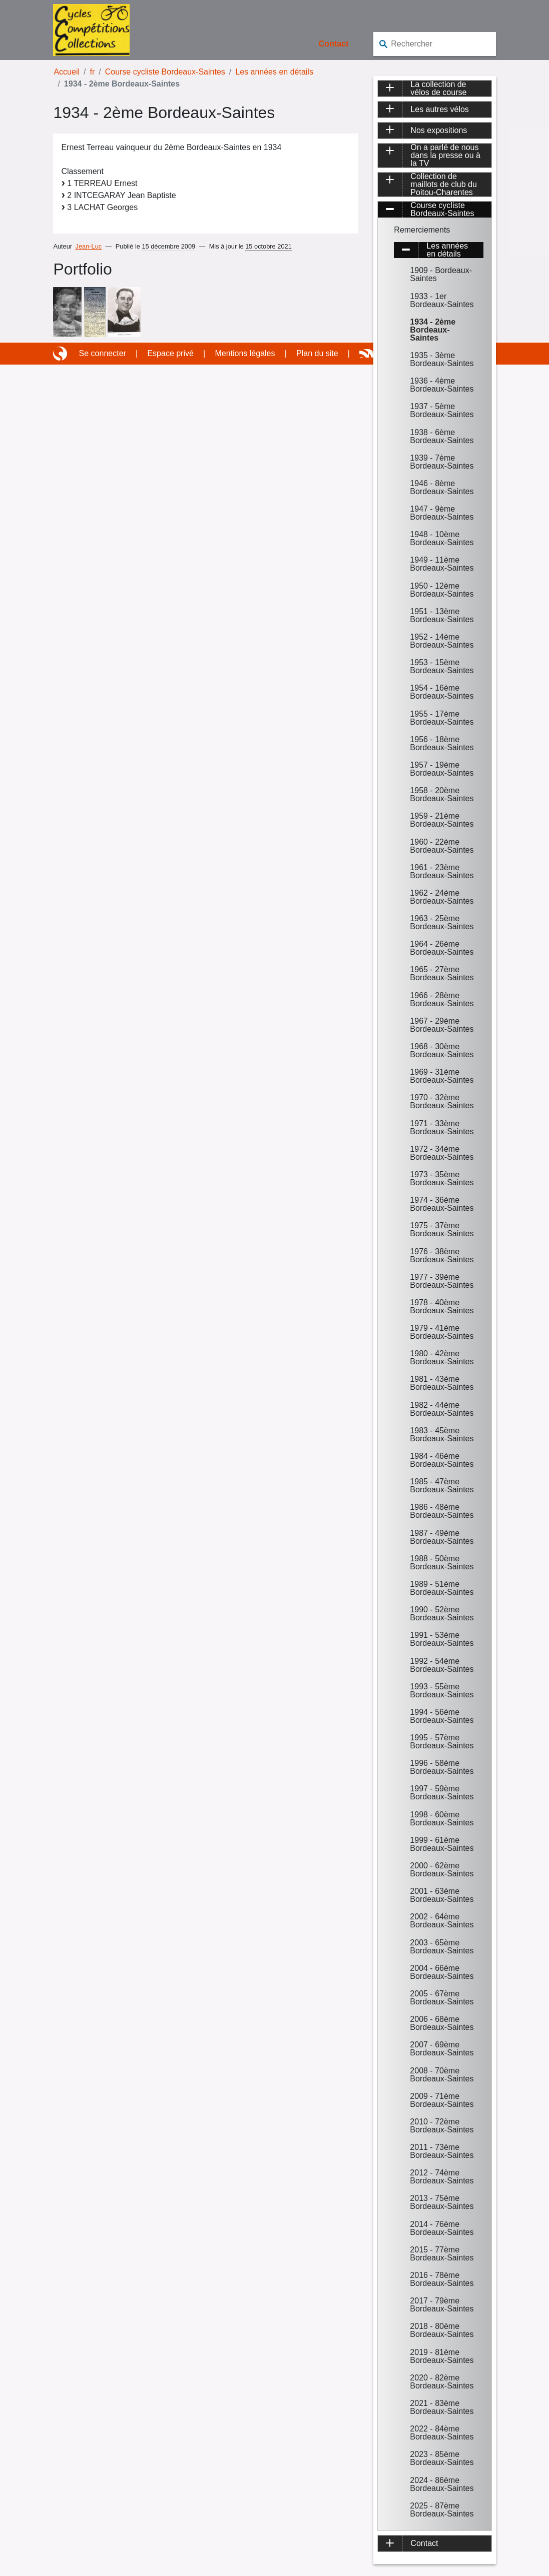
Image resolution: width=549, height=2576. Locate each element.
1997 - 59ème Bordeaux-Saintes (441, 1792)
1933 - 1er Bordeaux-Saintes (441, 300)
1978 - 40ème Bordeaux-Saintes (441, 1306)
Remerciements (422, 230)
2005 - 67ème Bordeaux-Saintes (441, 1997)
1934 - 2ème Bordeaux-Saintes (432, 330)
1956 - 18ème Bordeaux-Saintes (441, 743)
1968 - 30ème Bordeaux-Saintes (441, 1050)
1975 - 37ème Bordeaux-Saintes (441, 1229)
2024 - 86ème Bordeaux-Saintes (441, 2484)
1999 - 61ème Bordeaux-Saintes (441, 1844)
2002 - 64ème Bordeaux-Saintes (441, 1920)
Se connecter (102, 353)
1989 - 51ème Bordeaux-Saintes (441, 1588)
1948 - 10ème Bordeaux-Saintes (441, 538)
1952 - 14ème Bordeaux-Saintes (441, 641)
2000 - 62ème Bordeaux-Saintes (441, 1869)
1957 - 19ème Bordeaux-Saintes (441, 769)
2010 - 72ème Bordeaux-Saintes (441, 2125)
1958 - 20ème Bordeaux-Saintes (441, 794)
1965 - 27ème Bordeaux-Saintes (441, 973)
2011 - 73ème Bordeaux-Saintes (441, 2151)
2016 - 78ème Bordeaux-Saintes (441, 2279)
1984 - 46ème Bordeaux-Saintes (441, 1460)
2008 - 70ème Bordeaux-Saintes (441, 2074)
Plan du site (317, 353)
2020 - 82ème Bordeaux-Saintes (441, 2381)
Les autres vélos (439, 109)
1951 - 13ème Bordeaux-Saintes (441, 615)
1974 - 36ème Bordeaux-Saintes (441, 1204)
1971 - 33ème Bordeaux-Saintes (441, 1127)
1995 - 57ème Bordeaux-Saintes (441, 1741)
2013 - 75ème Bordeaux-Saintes (441, 2202)
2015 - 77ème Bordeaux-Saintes (441, 2253)
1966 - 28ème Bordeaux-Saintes (441, 999)
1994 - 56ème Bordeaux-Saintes (441, 1716)
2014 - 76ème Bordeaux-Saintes (441, 2228)
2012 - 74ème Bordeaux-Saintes (441, 2176)
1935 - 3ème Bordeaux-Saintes (441, 359)
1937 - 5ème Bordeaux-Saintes (441, 410)
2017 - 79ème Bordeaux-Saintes (441, 2304)
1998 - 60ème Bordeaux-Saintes (441, 1818)
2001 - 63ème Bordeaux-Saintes (441, 1895)
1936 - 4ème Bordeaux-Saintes (441, 385)
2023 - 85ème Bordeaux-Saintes (441, 2458)
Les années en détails (274, 72)
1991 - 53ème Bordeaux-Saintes (441, 1639)
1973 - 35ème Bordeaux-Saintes (441, 1178)
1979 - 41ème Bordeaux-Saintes (441, 1332)
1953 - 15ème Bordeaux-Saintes (441, 666)
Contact (334, 44)
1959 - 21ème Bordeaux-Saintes (441, 820)
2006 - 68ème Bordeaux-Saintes (441, 2023)
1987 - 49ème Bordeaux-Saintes (441, 1537)
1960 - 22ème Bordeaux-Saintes (441, 846)
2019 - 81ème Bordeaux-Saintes (441, 2356)
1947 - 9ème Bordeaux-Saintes (441, 513)
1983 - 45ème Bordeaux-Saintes (441, 1434)
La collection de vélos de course (438, 89)
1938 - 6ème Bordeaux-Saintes (441, 436)
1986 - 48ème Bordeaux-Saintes (441, 1511)
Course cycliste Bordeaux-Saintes (165, 72)
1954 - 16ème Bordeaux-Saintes (441, 692)
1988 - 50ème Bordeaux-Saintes (441, 1562)
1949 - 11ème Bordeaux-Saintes (441, 564)
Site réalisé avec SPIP (61, 354)
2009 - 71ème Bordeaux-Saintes (441, 2100)
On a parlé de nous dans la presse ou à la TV (445, 156)
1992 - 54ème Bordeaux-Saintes (441, 1665)
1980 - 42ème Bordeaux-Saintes (441, 1357)
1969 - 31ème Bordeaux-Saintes (441, 1076)
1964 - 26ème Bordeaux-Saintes (441, 948)
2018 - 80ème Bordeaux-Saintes (441, 2330)
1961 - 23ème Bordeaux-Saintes (441, 871)
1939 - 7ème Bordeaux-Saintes (441, 462)
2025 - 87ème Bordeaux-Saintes (441, 2509)
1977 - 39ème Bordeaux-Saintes (441, 1281)
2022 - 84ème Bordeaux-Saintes (441, 2432)
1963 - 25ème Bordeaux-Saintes (441, 922)
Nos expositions (438, 130)
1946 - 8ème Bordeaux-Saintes (441, 487)
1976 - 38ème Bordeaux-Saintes (441, 1255)
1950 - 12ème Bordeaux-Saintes (441, 590)
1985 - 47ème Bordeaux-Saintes (441, 1485)
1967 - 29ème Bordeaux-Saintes (441, 1025)
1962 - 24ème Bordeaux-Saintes (441, 897)
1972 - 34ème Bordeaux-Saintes (441, 1153)
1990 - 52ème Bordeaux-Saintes (441, 1613)
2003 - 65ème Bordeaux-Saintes (441, 1946)
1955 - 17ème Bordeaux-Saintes (441, 718)
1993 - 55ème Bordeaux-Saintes (441, 1690)
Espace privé (170, 353)
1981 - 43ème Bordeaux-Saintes (441, 1383)
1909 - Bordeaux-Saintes (441, 274)
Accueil (67, 72)
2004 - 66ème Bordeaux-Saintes (441, 1972)
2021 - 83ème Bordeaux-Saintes (441, 2407)
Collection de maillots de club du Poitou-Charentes (443, 185)
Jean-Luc (89, 246)
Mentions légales (245, 353)
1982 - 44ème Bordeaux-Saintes (441, 1409)
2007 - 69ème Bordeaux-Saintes (441, 2048)
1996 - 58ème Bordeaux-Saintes (441, 1767)
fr (92, 72)
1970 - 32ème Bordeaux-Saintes (441, 1101)
